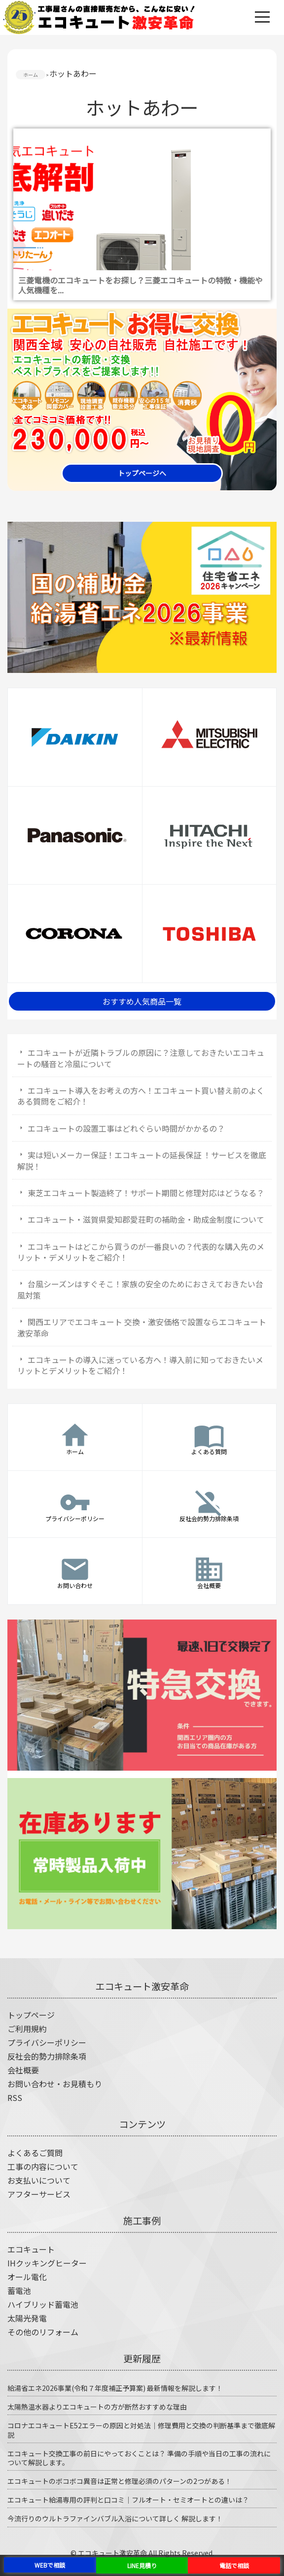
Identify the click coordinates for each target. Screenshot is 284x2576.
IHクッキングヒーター (47, 2263)
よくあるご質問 (35, 2153)
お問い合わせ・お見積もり (54, 2084)
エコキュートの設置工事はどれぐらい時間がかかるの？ (126, 1128)
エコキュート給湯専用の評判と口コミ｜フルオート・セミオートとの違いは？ (128, 2500)
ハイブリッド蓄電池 (42, 2304)
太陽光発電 (27, 2318)
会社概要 (23, 2070)
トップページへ (142, 473)
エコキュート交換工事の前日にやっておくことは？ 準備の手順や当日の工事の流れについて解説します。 (139, 2458)
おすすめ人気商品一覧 (142, 1001)
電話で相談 (234, 2565)
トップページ (31, 2015)
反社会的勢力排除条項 (46, 2056)
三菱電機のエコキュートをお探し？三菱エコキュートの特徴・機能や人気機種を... (140, 285)
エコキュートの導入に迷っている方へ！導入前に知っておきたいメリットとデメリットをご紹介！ (140, 1365)
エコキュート (31, 2249)
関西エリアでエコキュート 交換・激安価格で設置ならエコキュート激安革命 (141, 1327)
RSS (14, 2097)
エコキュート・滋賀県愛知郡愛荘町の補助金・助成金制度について (146, 1219)
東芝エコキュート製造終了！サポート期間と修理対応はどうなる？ (146, 1193)
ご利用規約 (27, 2029)
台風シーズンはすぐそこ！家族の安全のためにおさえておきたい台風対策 (140, 1289)
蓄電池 (19, 2290)
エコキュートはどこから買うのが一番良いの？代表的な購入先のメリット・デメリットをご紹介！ (140, 1251)
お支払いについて (39, 2180)
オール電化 (27, 2277)
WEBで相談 (50, 2565)
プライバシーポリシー (46, 2042)
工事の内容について (42, 2166)
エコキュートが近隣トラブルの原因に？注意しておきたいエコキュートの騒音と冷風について (140, 1058)
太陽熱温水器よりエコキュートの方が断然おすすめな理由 (97, 2407)
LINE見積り (142, 2565)
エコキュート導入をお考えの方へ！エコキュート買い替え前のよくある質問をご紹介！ (140, 1095)
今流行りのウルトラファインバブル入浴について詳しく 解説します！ (115, 2518)
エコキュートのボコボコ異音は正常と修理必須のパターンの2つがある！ (119, 2481)
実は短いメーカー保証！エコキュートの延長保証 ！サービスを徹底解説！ (141, 1160)
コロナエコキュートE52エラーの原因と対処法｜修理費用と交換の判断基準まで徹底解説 (141, 2429)
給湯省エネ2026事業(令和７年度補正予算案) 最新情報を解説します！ (115, 2388)
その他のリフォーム (42, 2332)
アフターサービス (39, 2194)
